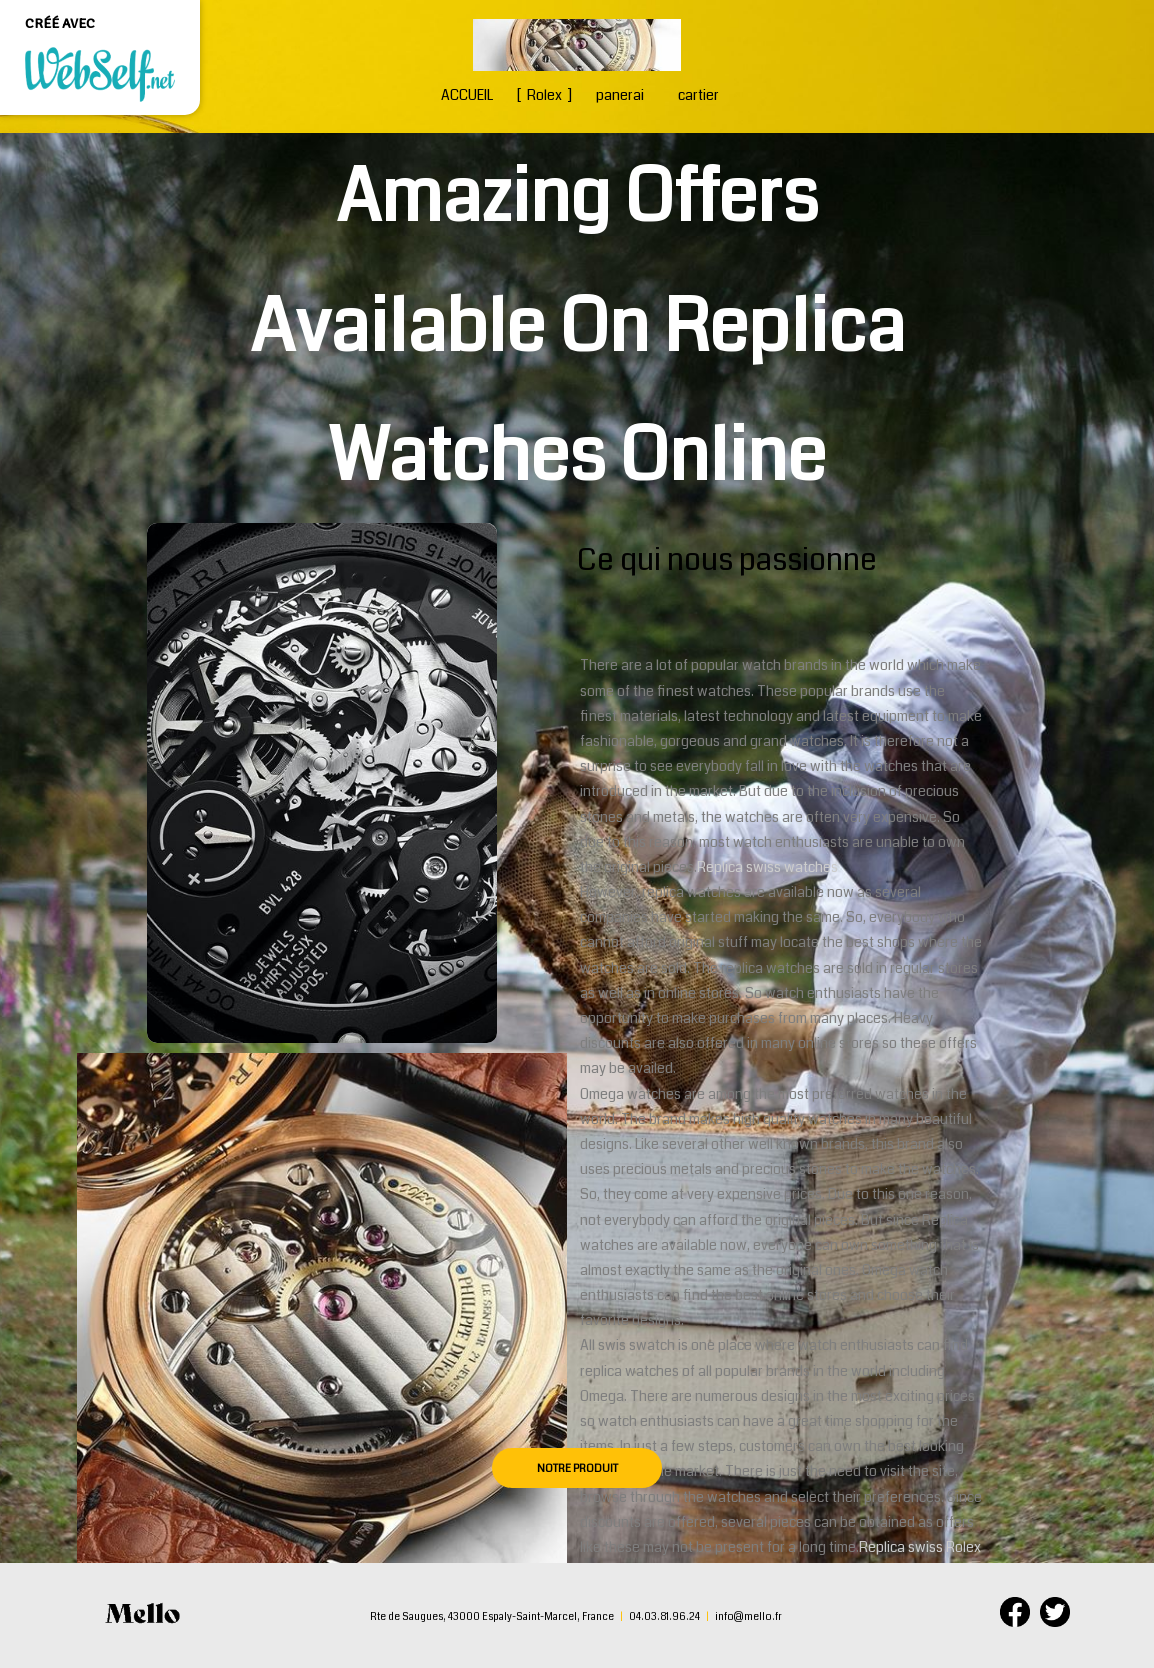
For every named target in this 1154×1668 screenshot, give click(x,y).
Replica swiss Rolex (920, 1547)
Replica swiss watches (767, 867)
